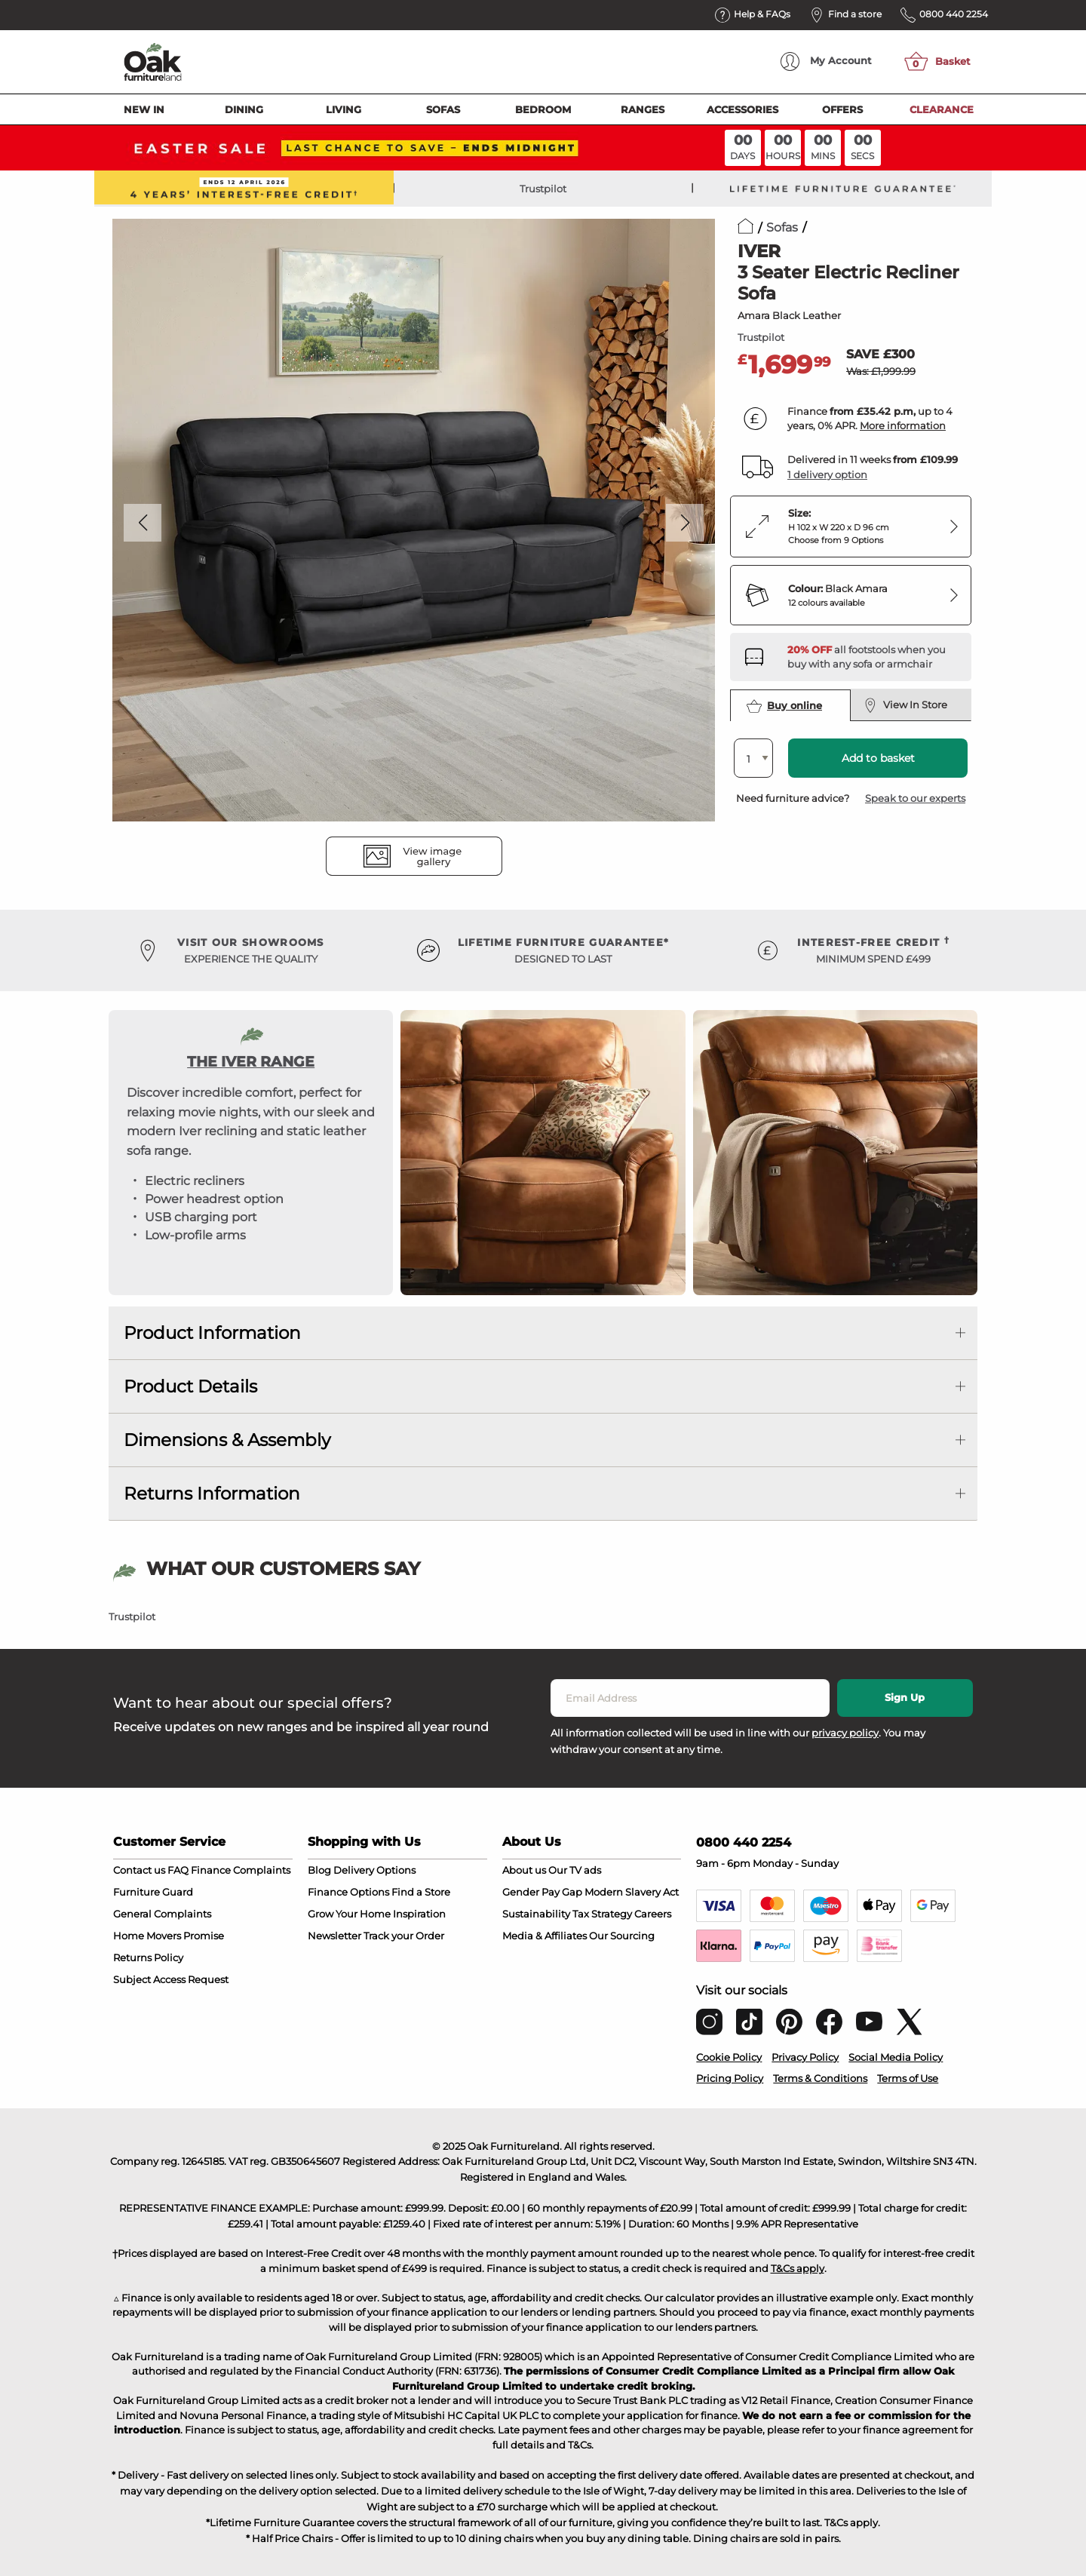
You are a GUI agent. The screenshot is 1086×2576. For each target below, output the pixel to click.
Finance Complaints (240, 1870)
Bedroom (543, 109)
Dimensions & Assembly (227, 1440)
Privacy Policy (805, 2057)
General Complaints (162, 1914)
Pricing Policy (729, 2078)
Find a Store (420, 1892)
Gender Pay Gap (542, 1892)
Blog (319, 1870)
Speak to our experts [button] (915, 798)
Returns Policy (148, 1957)
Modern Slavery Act (631, 1892)
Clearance (942, 109)
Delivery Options (374, 1870)
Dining (244, 109)
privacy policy (845, 1733)
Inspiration (419, 1914)
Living (343, 109)
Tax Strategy (602, 1914)
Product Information (212, 1332)
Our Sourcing (622, 1936)
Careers (652, 1914)
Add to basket (878, 758)
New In (144, 109)
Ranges (642, 109)
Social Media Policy (895, 2057)
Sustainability (536, 1914)
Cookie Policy (729, 2057)
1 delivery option (827, 474)
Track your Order (404, 1936)
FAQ (178, 1870)
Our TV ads (574, 1870)
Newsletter (334, 1936)
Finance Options (348, 1892)
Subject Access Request (171, 1979)
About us (524, 1870)
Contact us (139, 1870)
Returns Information (212, 1493)
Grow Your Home (349, 1914)
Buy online (784, 706)
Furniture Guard (153, 1892)
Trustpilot (543, 189)
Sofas (443, 109)
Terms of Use (907, 2078)
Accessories (742, 109)
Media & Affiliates (544, 1936)
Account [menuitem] (826, 61)
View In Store (905, 705)
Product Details (190, 1386)
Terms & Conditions (820, 2078)
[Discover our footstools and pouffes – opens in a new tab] (873, 657)
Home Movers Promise (168, 1936)
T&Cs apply (797, 2268)
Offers (842, 109)
